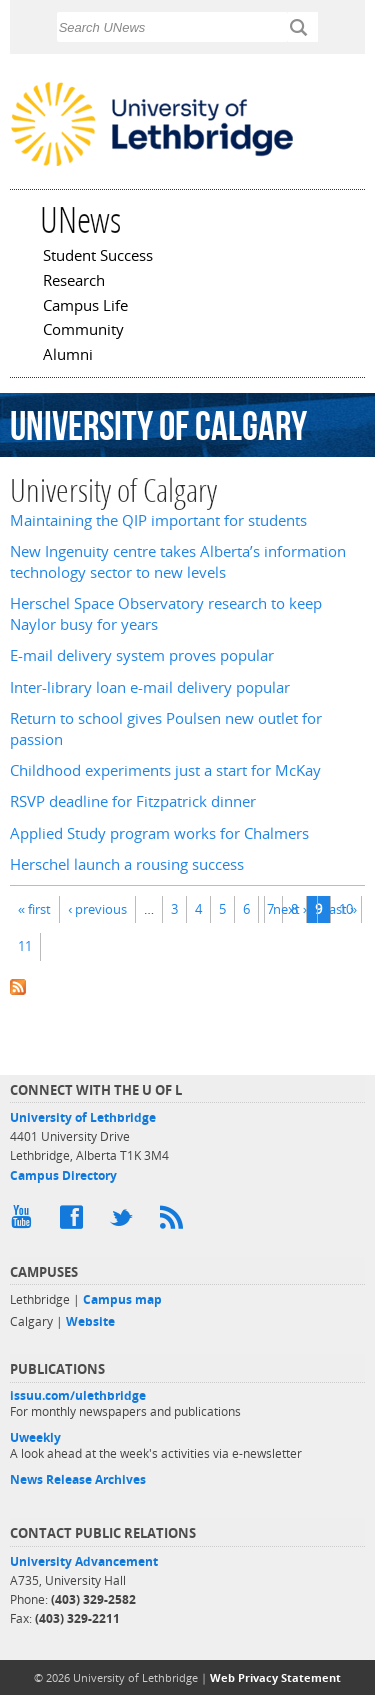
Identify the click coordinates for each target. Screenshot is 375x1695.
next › (290, 909)
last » (341, 909)
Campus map (122, 1299)
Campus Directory (63, 1175)
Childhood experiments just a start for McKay (165, 770)
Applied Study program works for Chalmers (159, 833)
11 (25, 946)
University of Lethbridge (83, 1117)
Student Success (98, 257)
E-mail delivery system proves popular (142, 655)
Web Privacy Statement (275, 1677)
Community (83, 331)
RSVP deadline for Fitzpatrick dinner (133, 801)
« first (34, 909)
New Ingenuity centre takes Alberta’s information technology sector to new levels (178, 562)
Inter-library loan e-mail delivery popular (150, 687)
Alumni (68, 356)
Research (74, 282)
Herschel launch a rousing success (127, 864)
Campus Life (85, 307)
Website (90, 1321)
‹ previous (97, 909)
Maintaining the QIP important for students (158, 520)
